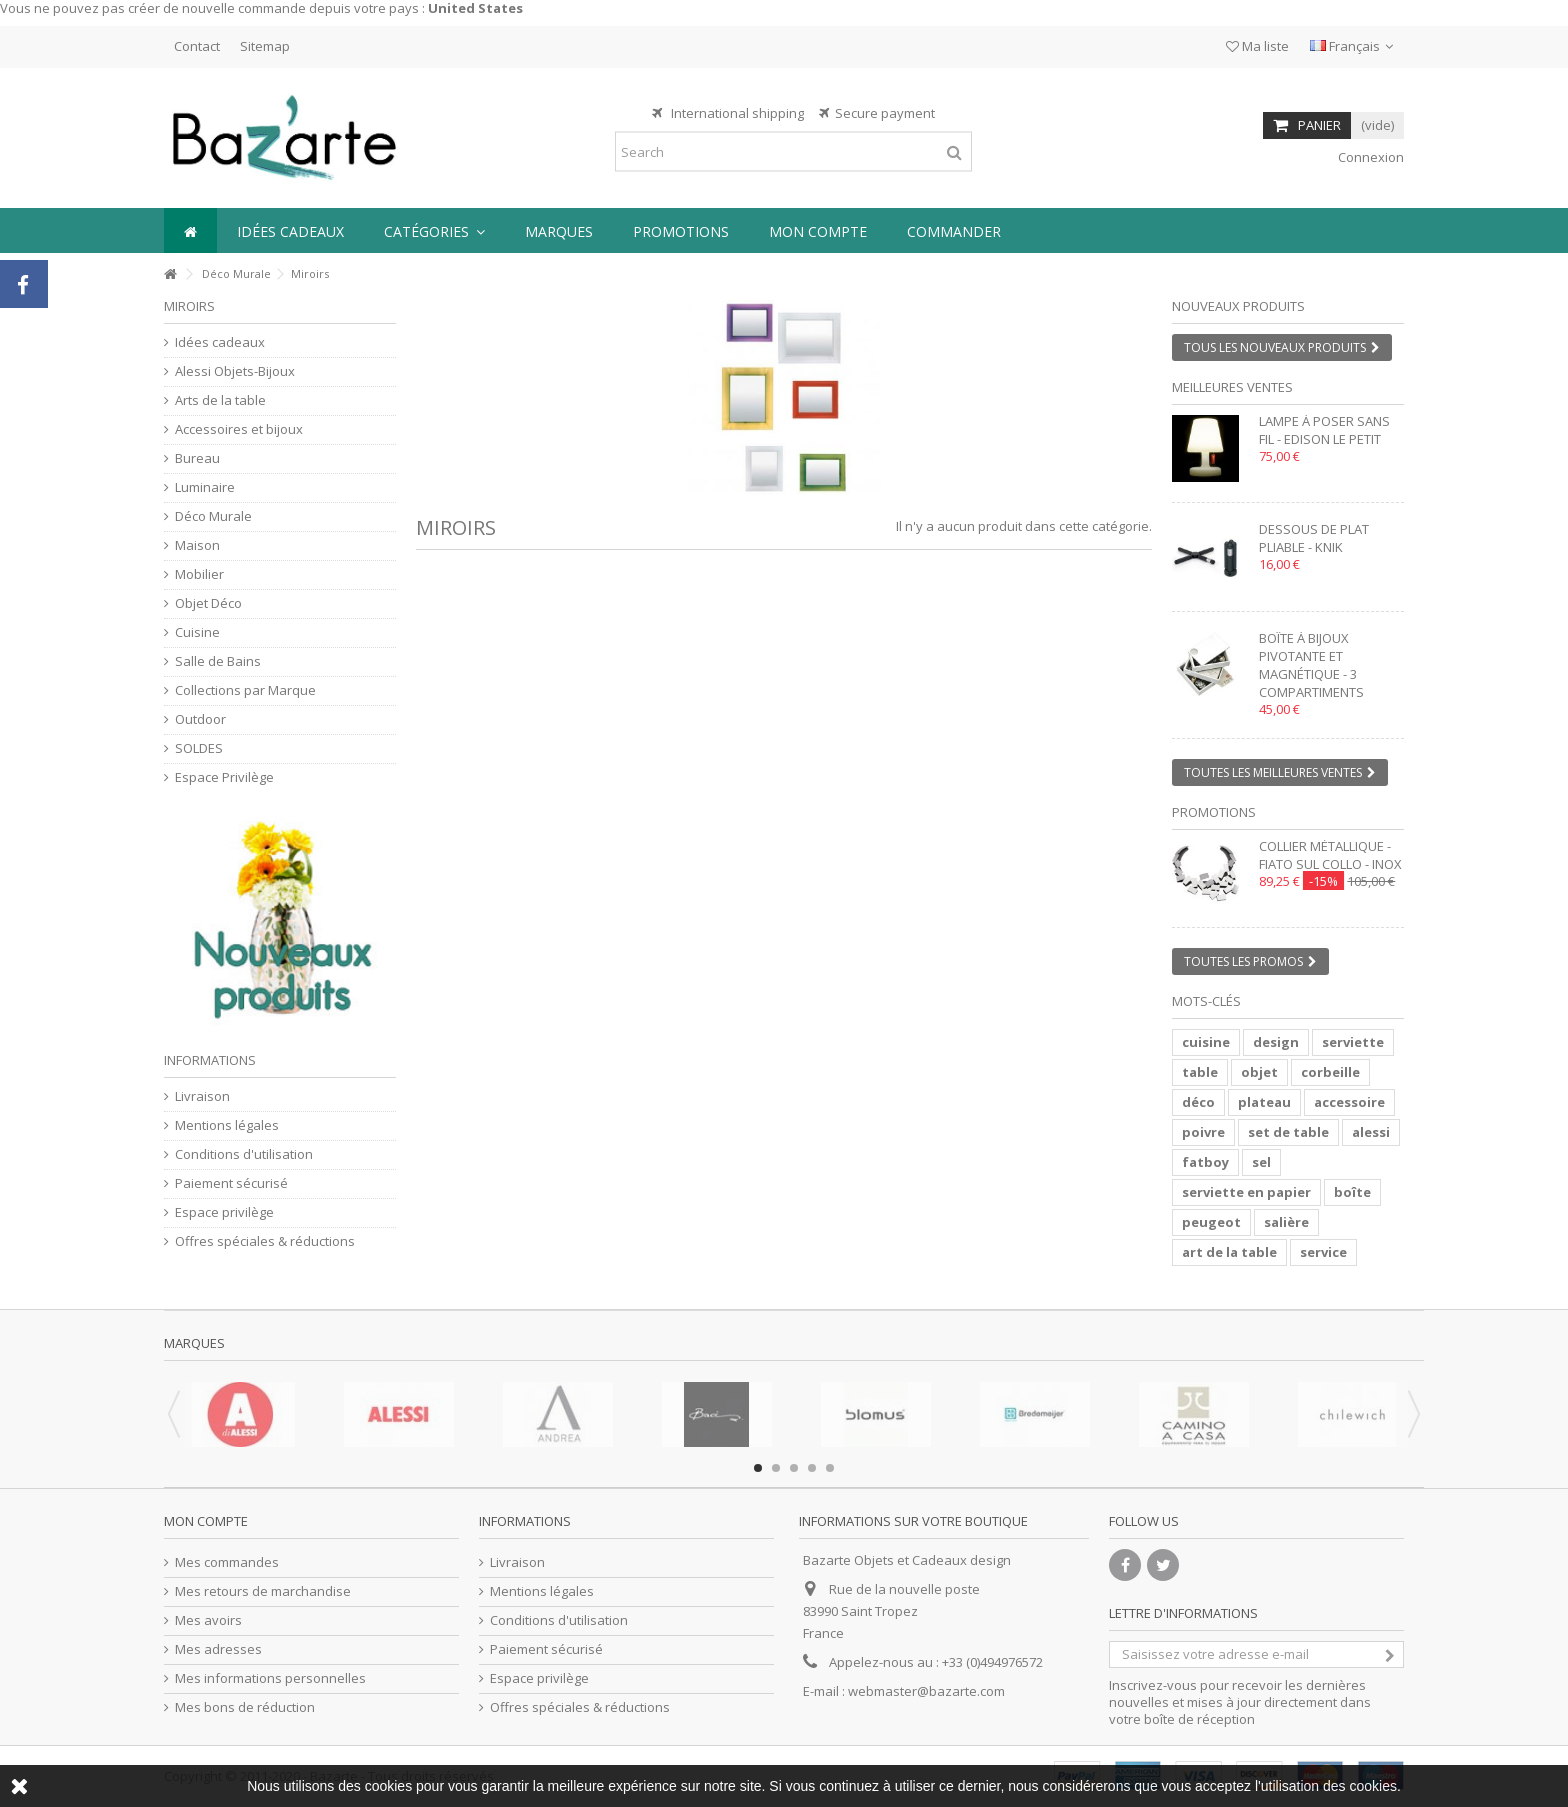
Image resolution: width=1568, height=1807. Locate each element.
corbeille (1330, 1072)
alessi (1371, 1132)
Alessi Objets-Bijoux (235, 371)
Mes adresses (218, 1649)
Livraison (202, 1096)
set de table (1288, 1132)
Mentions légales (227, 1125)
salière (1286, 1222)
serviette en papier (1246, 1192)
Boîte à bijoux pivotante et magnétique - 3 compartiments (1311, 665)
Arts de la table (220, 400)
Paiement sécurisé (231, 1183)
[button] (434, 230)
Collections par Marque (245, 690)
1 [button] (758, 1468)
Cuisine (197, 632)
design (1276, 1042)
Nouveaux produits (1238, 306)
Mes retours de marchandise (263, 1591)
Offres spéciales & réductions (265, 1241)
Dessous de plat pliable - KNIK (1314, 538)
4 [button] (812, 1468)
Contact (197, 46)
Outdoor (200, 719)
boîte (1352, 1192)
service (1323, 1252)
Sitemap (265, 46)
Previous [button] (174, 1414)
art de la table (1229, 1252)
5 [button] (830, 1468)
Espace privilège (224, 1212)
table (1200, 1072)
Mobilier (199, 574)
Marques (194, 1343)
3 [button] (794, 1468)
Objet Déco (208, 603)
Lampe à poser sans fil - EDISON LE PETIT (1324, 430)
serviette (1353, 1042)
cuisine (1206, 1042)
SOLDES (199, 748)
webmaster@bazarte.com (926, 1691)
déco (1198, 1102)
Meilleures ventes (1232, 387)
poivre (1203, 1132)
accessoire (1349, 1102)
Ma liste (1257, 46)
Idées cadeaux (220, 342)
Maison (197, 545)
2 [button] (776, 1468)
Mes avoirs (208, 1620)
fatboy (1205, 1162)
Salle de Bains (218, 661)
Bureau (197, 458)
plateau (1264, 1102)
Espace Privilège (224, 777)
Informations (210, 1060)
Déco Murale (236, 273)
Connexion (1369, 157)
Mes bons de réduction (245, 1707)
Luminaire (205, 487)
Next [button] (1414, 1414)
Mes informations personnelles (270, 1678)
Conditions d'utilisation (244, 1154)
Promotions (1214, 812)
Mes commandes (227, 1562)
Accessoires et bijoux (239, 429)
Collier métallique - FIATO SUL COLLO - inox (1330, 855)
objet (1259, 1072)
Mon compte (206, 1521)
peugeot (1211, 1222)
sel (1261, 1162)
